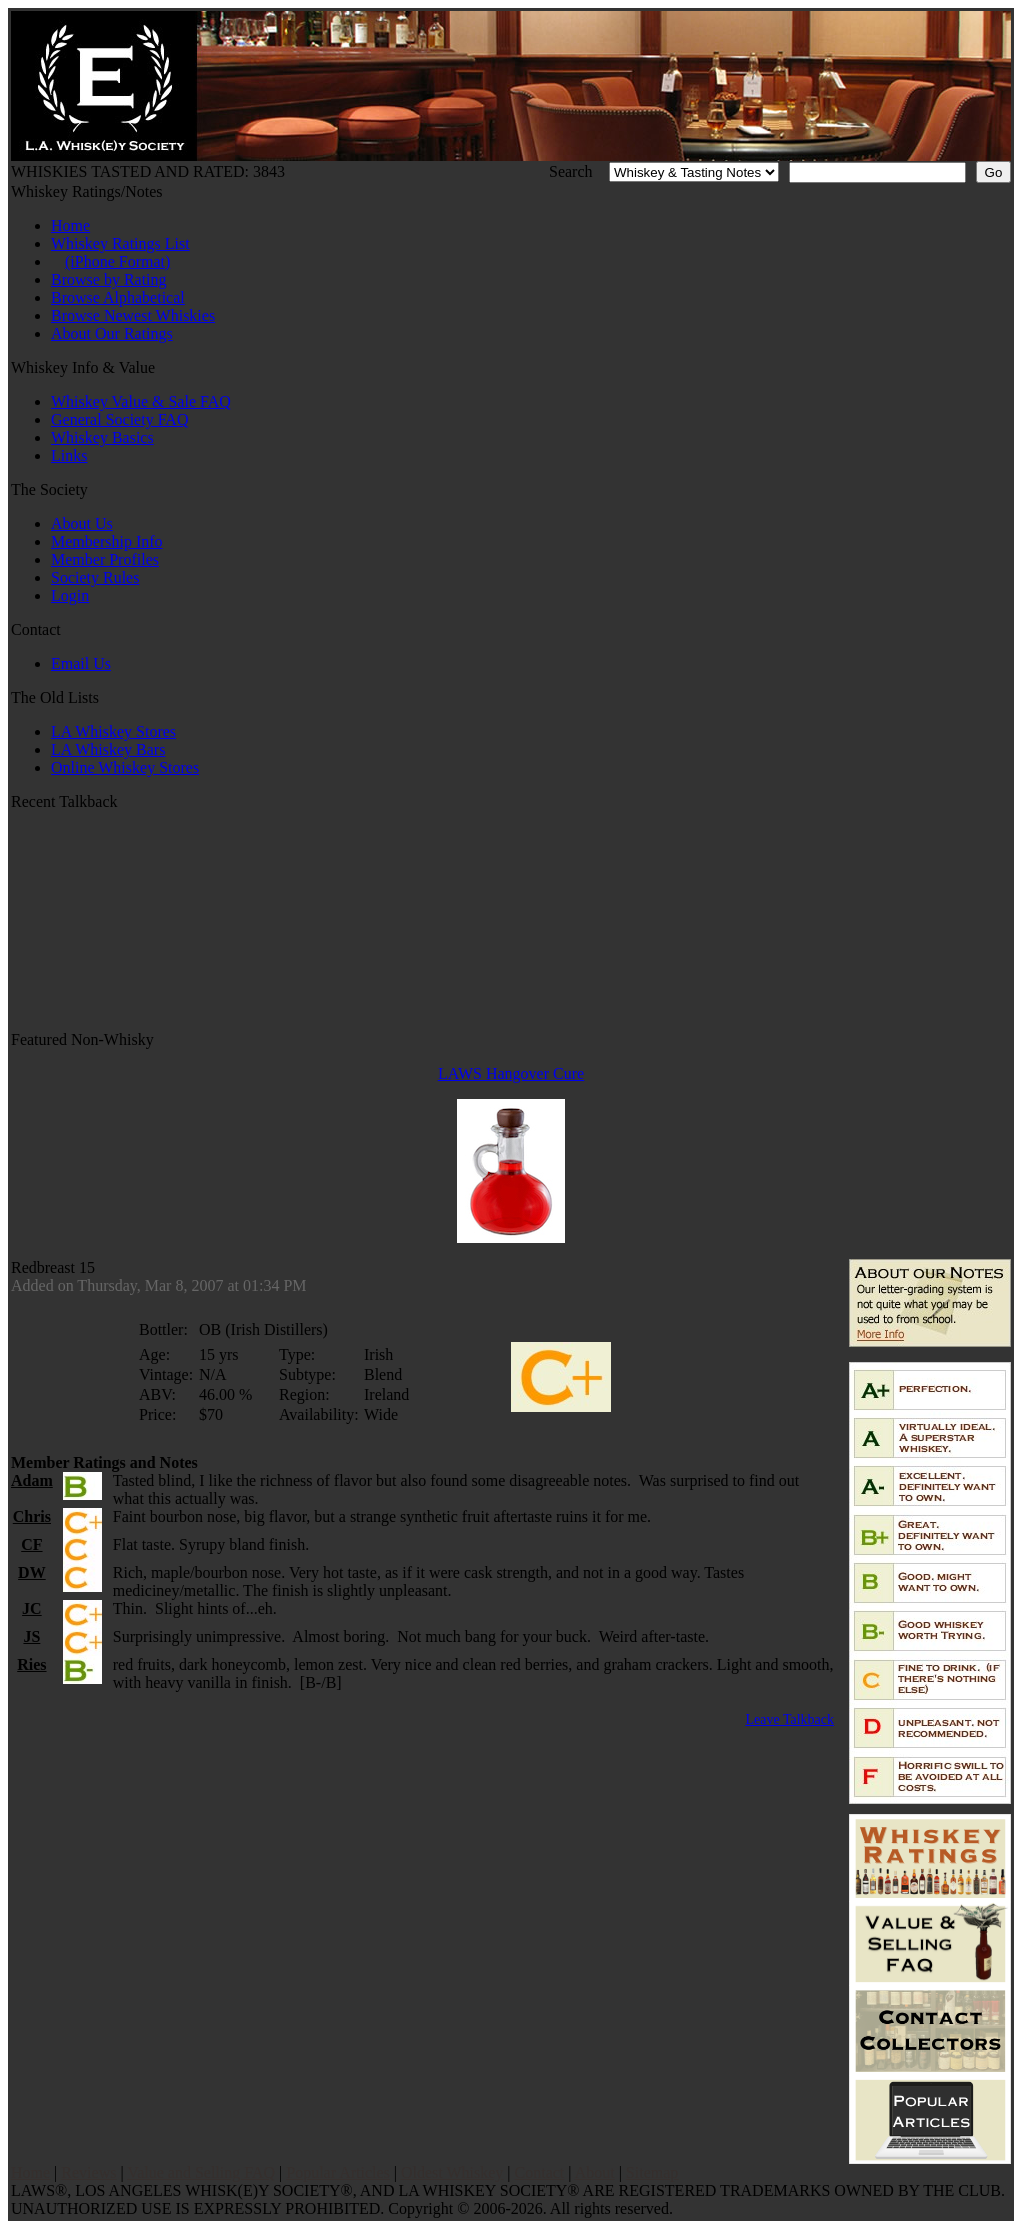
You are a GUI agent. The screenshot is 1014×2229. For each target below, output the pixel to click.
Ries (31, 1664)
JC (32, 1608)
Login (70, 595)
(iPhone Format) (117, 261)
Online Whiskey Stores (125, 767)
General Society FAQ (119, 419)
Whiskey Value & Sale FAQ (141, 401)
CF (31, 1544)
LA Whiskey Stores (113, 731)
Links (69, 455)
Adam (32, 1480)
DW (32, 1572)
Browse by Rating (109, 279)
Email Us (81, 663)
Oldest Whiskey (452, 2172)
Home (70, 225)
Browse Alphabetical (118, 297)
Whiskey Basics (102, 437)
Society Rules (95, 577)
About (595, 2172)
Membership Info (107, 541)
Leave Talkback (789, 1719)
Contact (540, 2172)
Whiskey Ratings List (120, 243)
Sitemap (652, 2172)
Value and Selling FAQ (201, 2172)
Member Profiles (105, 559)
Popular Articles (338, 2172)
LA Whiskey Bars (108, 749)
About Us (82, 523)
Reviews (88, 2172)
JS (31, 1636)
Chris (32, 1516)
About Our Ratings (112, 333)
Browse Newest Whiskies (133, 315)
